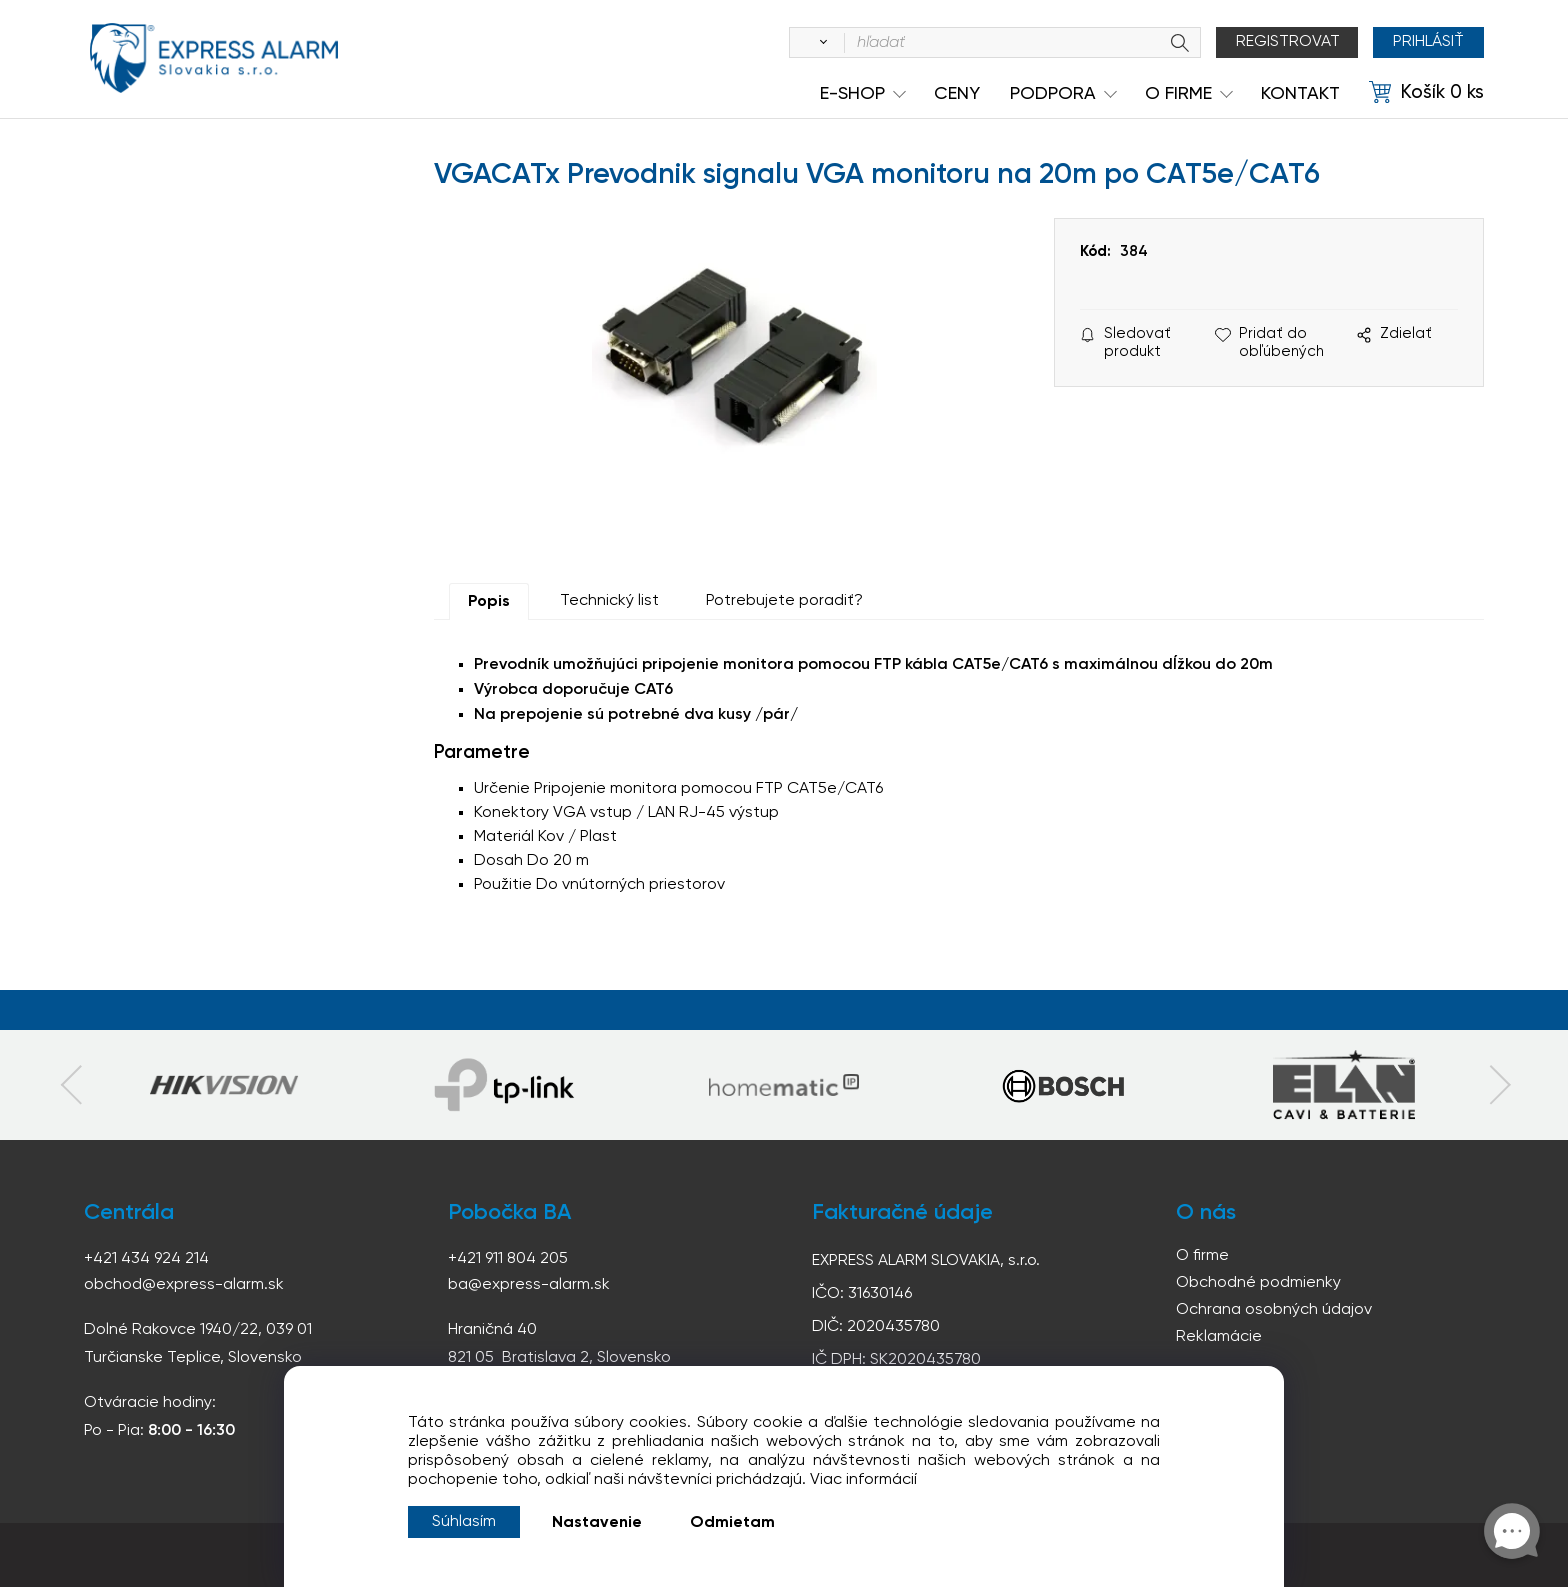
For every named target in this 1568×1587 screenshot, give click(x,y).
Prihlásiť (1428, 42)
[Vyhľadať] (820, 43)
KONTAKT (1300, 94)
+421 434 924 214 (146, 1259)
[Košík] (1426, 93)
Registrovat (1288, 42)
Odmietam (732, 1523)
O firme (1202, 1256)
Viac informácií (863, 1480)
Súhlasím (464, 1522)
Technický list (609, 601)
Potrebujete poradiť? (784, 601)
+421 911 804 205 (508, 1259)
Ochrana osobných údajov (1274, 1310)
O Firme (1178, 94)
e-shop (852, 94)
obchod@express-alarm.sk (184, 1285)
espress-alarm (214, 58)
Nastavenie (597, 1523)
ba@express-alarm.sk (529, 1285)
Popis (489, 602)
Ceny (957, 94)
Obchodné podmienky (1258, 1283)
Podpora (1053, 94)
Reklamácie (1219, 1337)
